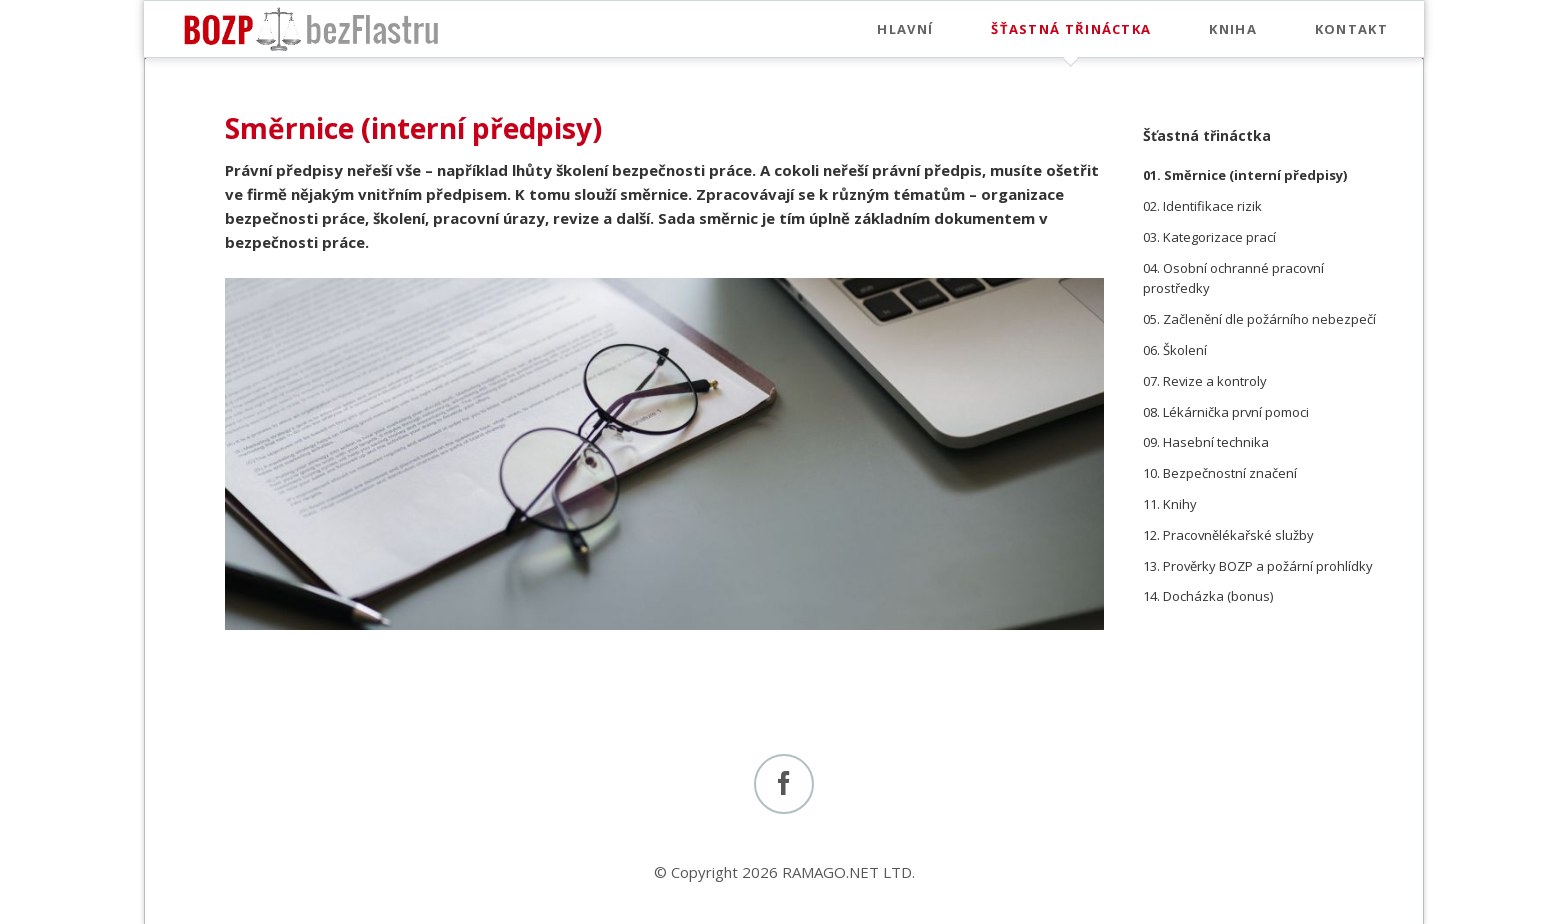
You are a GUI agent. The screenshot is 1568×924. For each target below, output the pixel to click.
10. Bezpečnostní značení (1220, 473)
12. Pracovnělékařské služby (1228, 535)
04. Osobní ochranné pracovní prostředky (1233, 278)
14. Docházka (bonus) (1208, 596)
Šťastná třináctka (1207, 135)
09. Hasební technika (1206, 442)
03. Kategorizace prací (1209, 237)
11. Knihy (1170, 504)
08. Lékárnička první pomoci (1226, 412)
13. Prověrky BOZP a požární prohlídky (1258, 566)
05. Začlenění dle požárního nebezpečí (1259, 319)
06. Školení (1175, 350)
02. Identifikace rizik (1202, 206)
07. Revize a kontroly (1205, 381)
